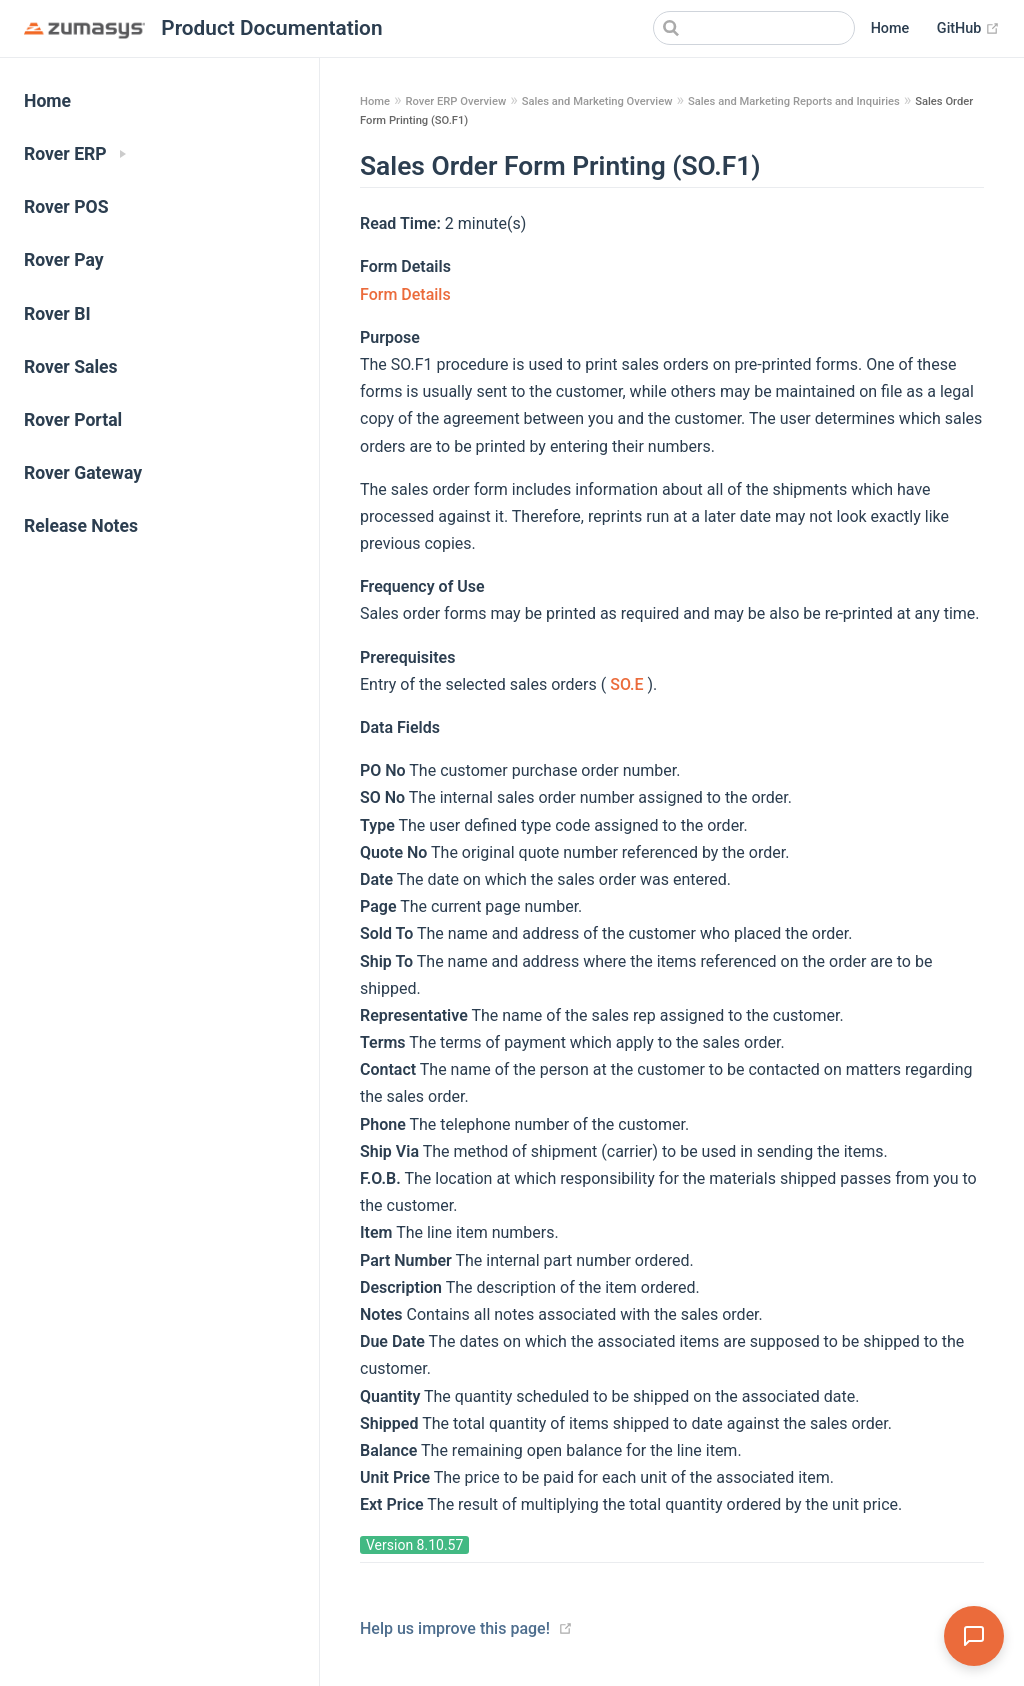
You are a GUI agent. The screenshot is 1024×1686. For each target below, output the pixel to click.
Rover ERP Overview (455, 101)
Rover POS (66, 207)
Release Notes (81, 526)
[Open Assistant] (974, 1636)
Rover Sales (71, 367)
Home (890, 28)
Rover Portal (73, 420)
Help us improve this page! (455, 1628)
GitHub (968, 29)
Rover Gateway (83, 473)
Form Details (405, 294)
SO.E (628, 684)
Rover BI (57, 314)
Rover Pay (64, 260)
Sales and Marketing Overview (597, 101)
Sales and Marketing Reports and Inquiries (794, 101)
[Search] (754, 28)
